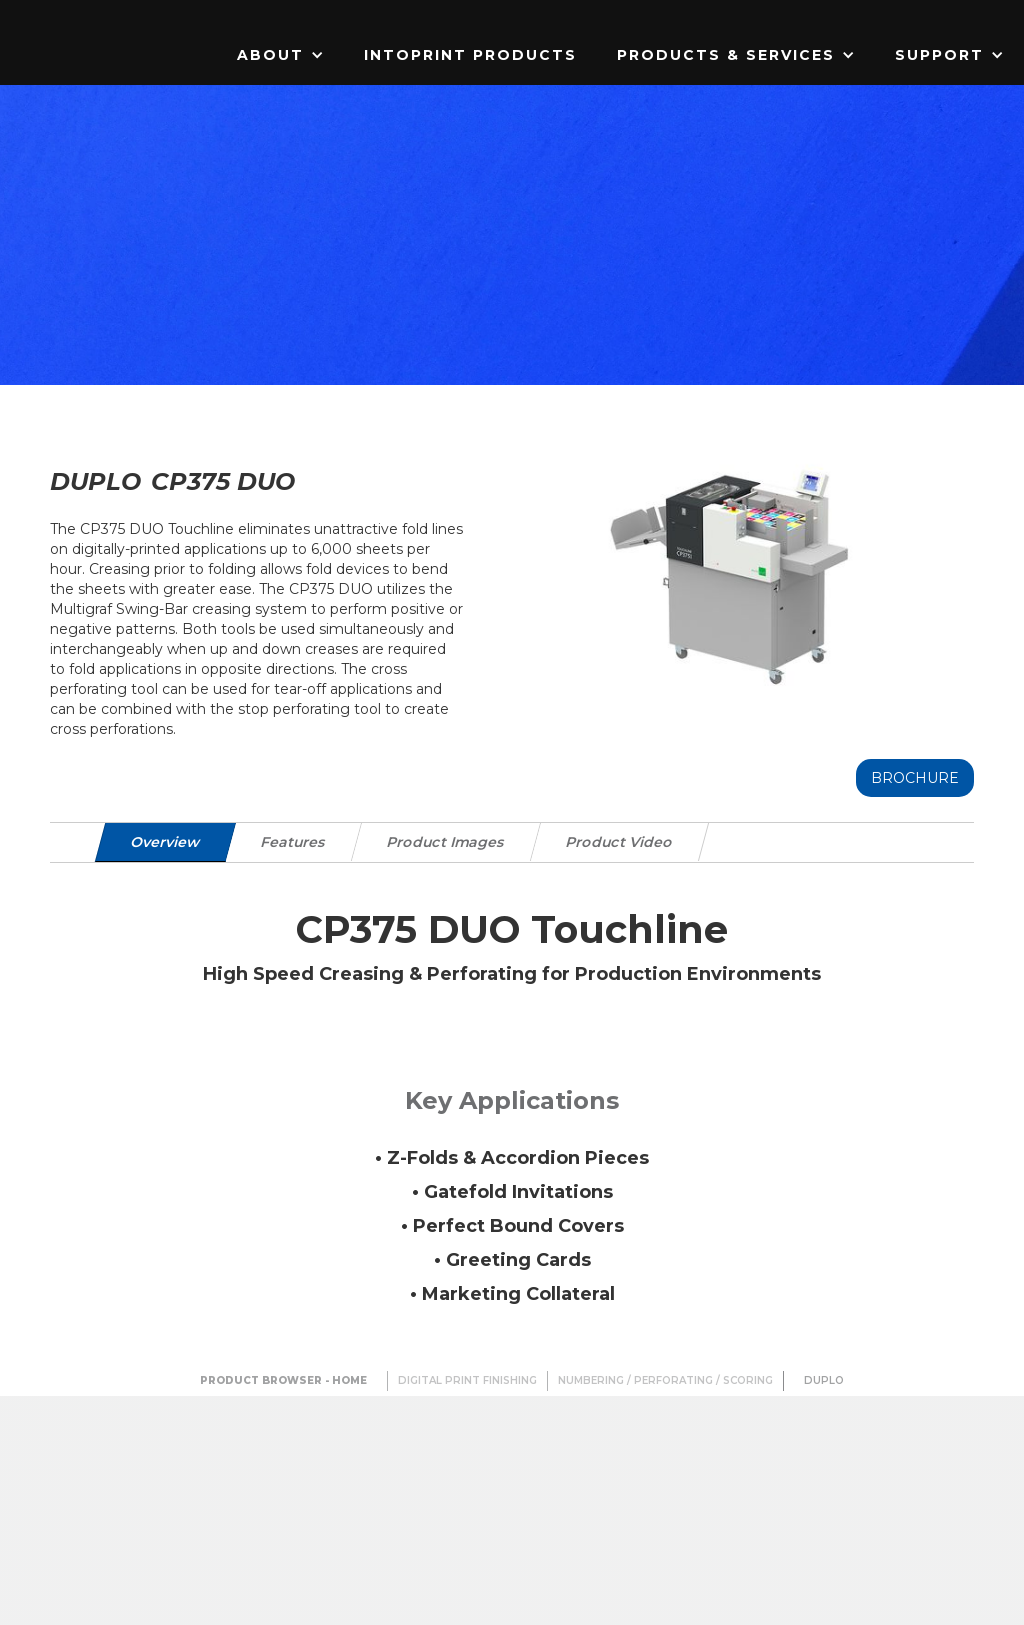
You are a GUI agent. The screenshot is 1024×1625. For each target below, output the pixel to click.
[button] (280, 55)
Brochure (915, 778)
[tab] (165, 842)
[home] (125, 15)
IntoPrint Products (470, 55)
